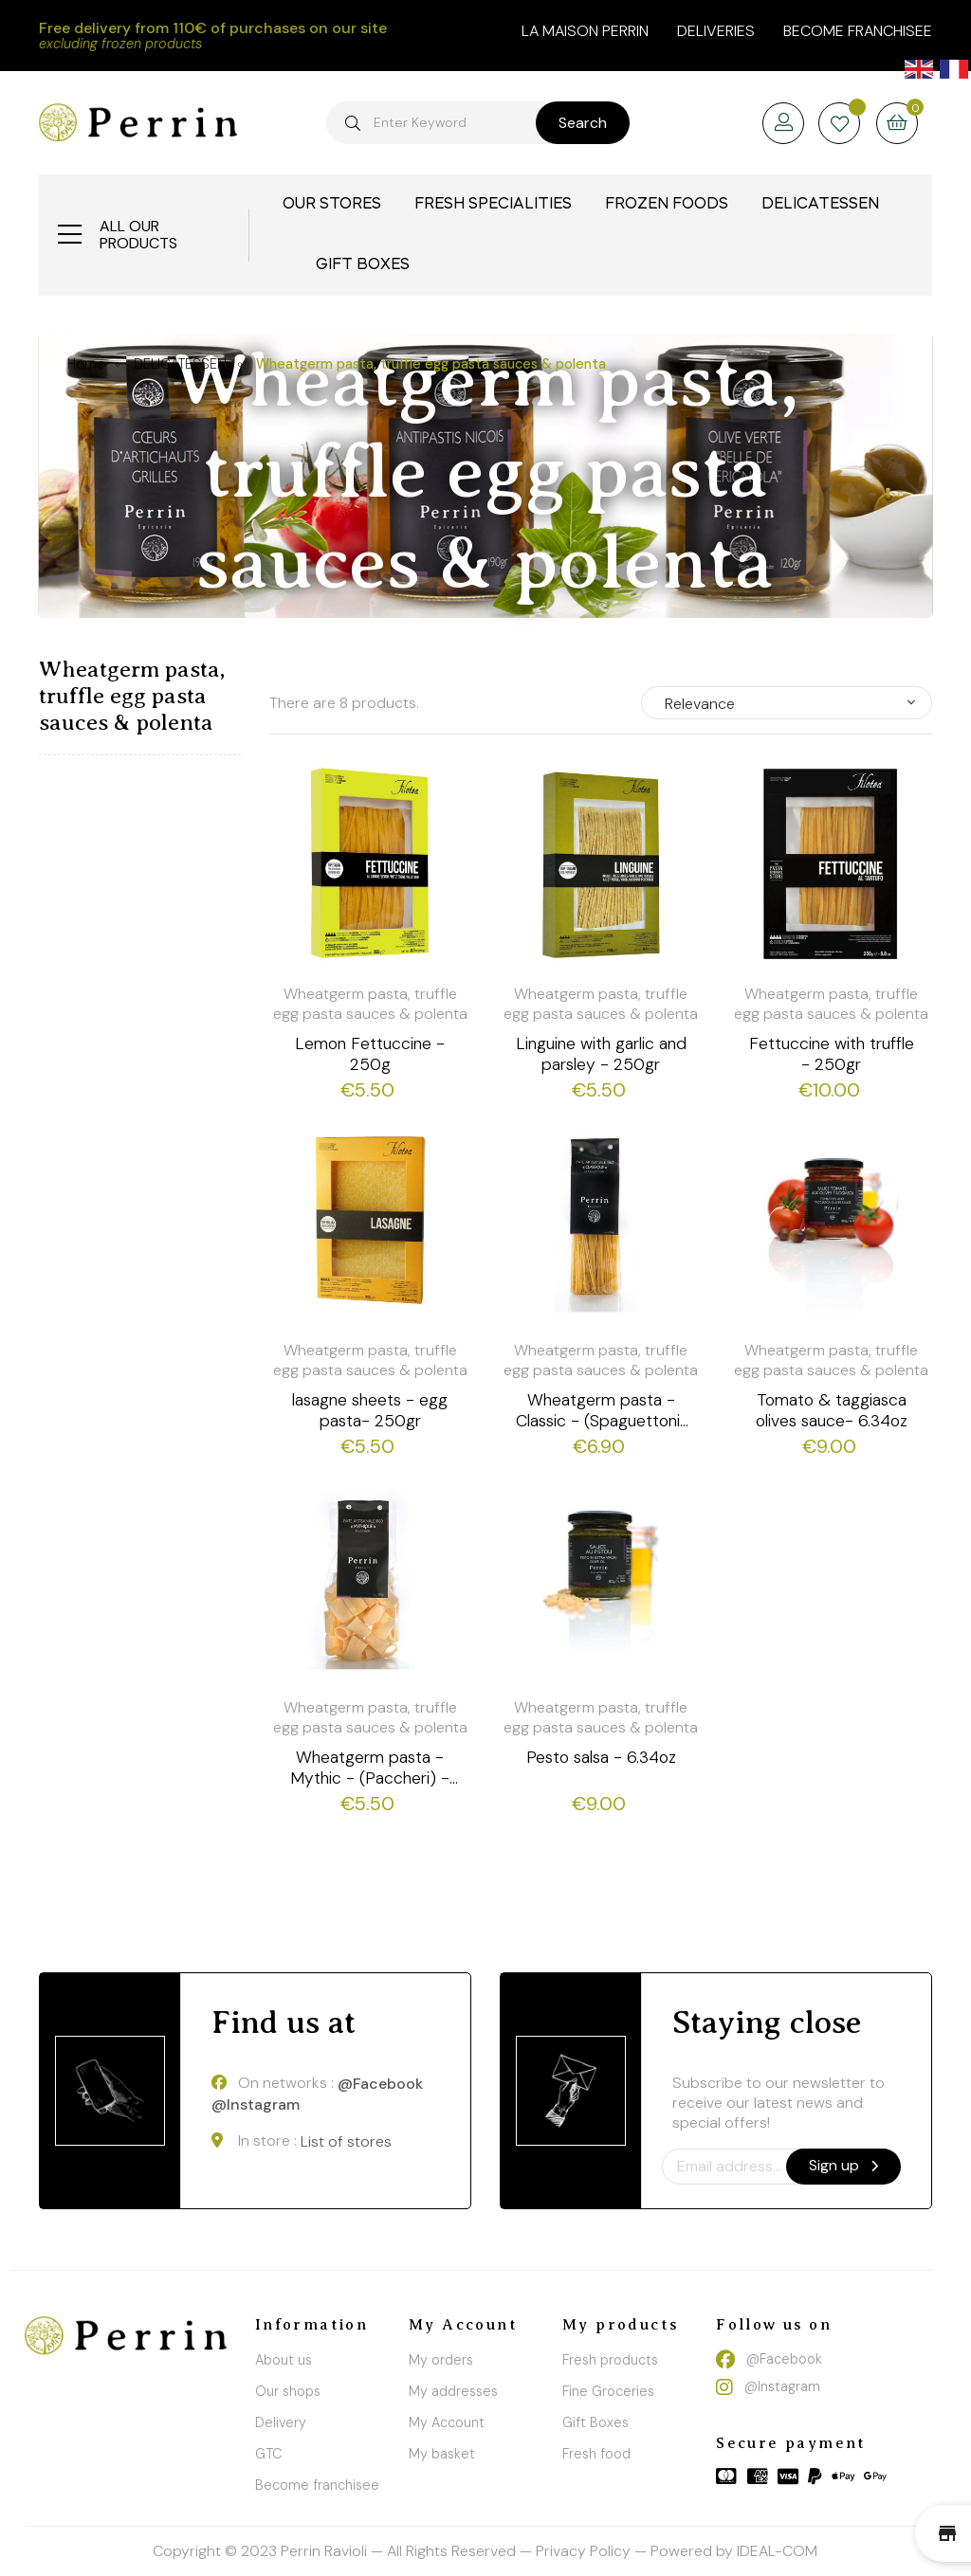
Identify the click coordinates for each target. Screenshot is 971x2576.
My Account (447, 2422)
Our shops (288, 2391)
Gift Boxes (595, 2422)
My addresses (453, 2391)
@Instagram (255, 2105)
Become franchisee (857, 31)
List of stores (346, 2141)
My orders (441, 2359)
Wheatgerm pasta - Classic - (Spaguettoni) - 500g (601, 1410)
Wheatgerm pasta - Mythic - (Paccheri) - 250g (369, 1767)
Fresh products (610, 2359)
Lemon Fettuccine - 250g (370, 1054)
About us (283, 2359)
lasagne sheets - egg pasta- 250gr (370, 1410)
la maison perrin (585, 31)
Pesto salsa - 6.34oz (601, 1757)
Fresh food (596, 2453)
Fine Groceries (608, 2391)
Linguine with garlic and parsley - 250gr (601, 1054)
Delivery (280, 2422)
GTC (268, 2453)
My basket (442, 2453)
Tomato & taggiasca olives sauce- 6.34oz (831, 1410)
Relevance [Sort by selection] (700, 704)
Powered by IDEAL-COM (733, 2551)
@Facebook (380, 2084)
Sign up (843, 2165)
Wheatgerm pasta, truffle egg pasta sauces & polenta (132, 696)
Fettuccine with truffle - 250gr (831, 1054)
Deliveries (716, 31)
